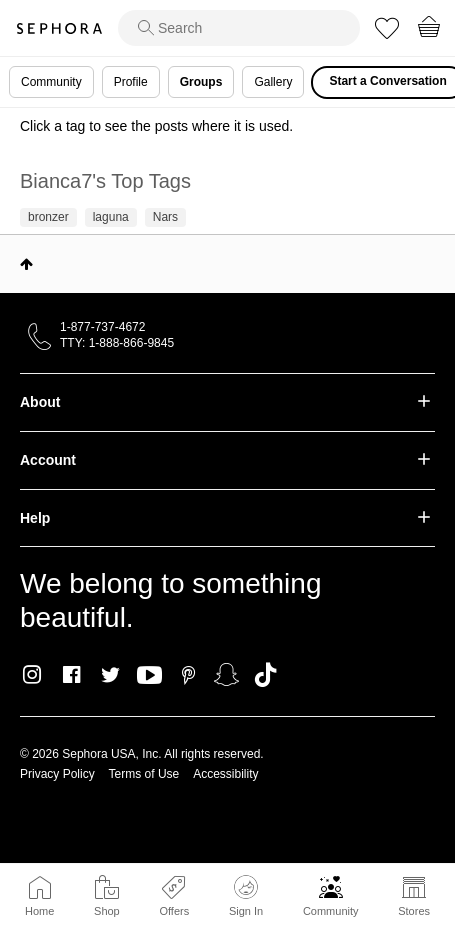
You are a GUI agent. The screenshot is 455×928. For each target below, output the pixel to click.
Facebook (71, 675)
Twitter (110, 675)
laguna (111, 217)
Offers (174, 911)
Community (331, 911)
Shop (107, 911)
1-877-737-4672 (102, 327)
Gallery (273, 82)
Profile (131, 82)
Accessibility (225, 774)
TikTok (265, 675)
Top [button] (26, 264)
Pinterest (188, 675)
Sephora (59, 28)
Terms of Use (144, 774)
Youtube (149, 676)
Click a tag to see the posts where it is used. (156, 126)
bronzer (48, 217)
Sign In (246, 896)
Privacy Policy (57, 774)
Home (39, 911)
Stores (414, 911)
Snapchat (226, 675)
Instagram (32, 675)
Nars (165, 217)
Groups (201, 82)
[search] (239, 28)
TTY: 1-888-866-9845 (117, 343)
